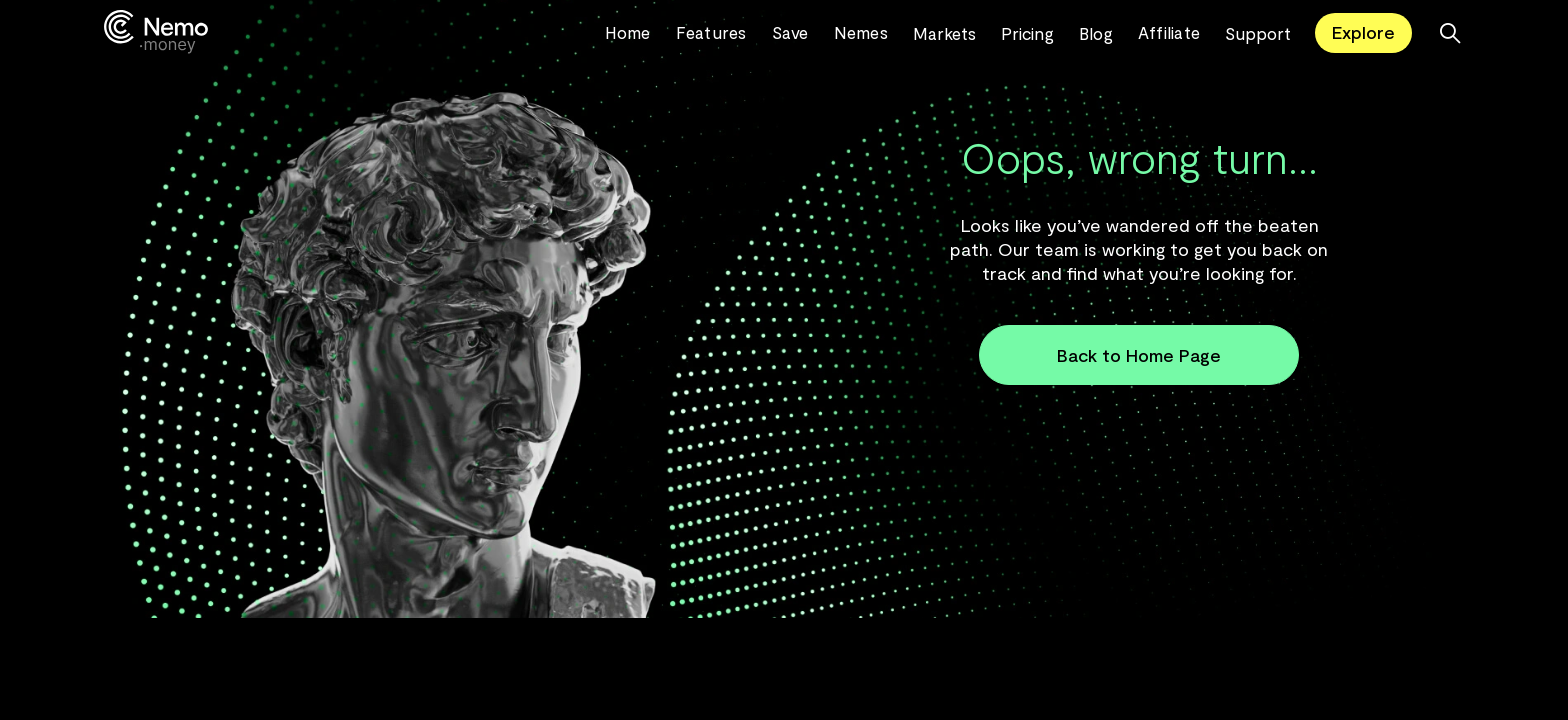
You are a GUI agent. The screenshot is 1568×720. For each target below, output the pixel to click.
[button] (957, 33)
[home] (354, 32)
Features (711, 32)
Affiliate (1169, 32)
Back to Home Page (1139, 355)
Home (628, 32)
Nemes (861, 32)
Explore (1363, 32)
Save (790, 32)
